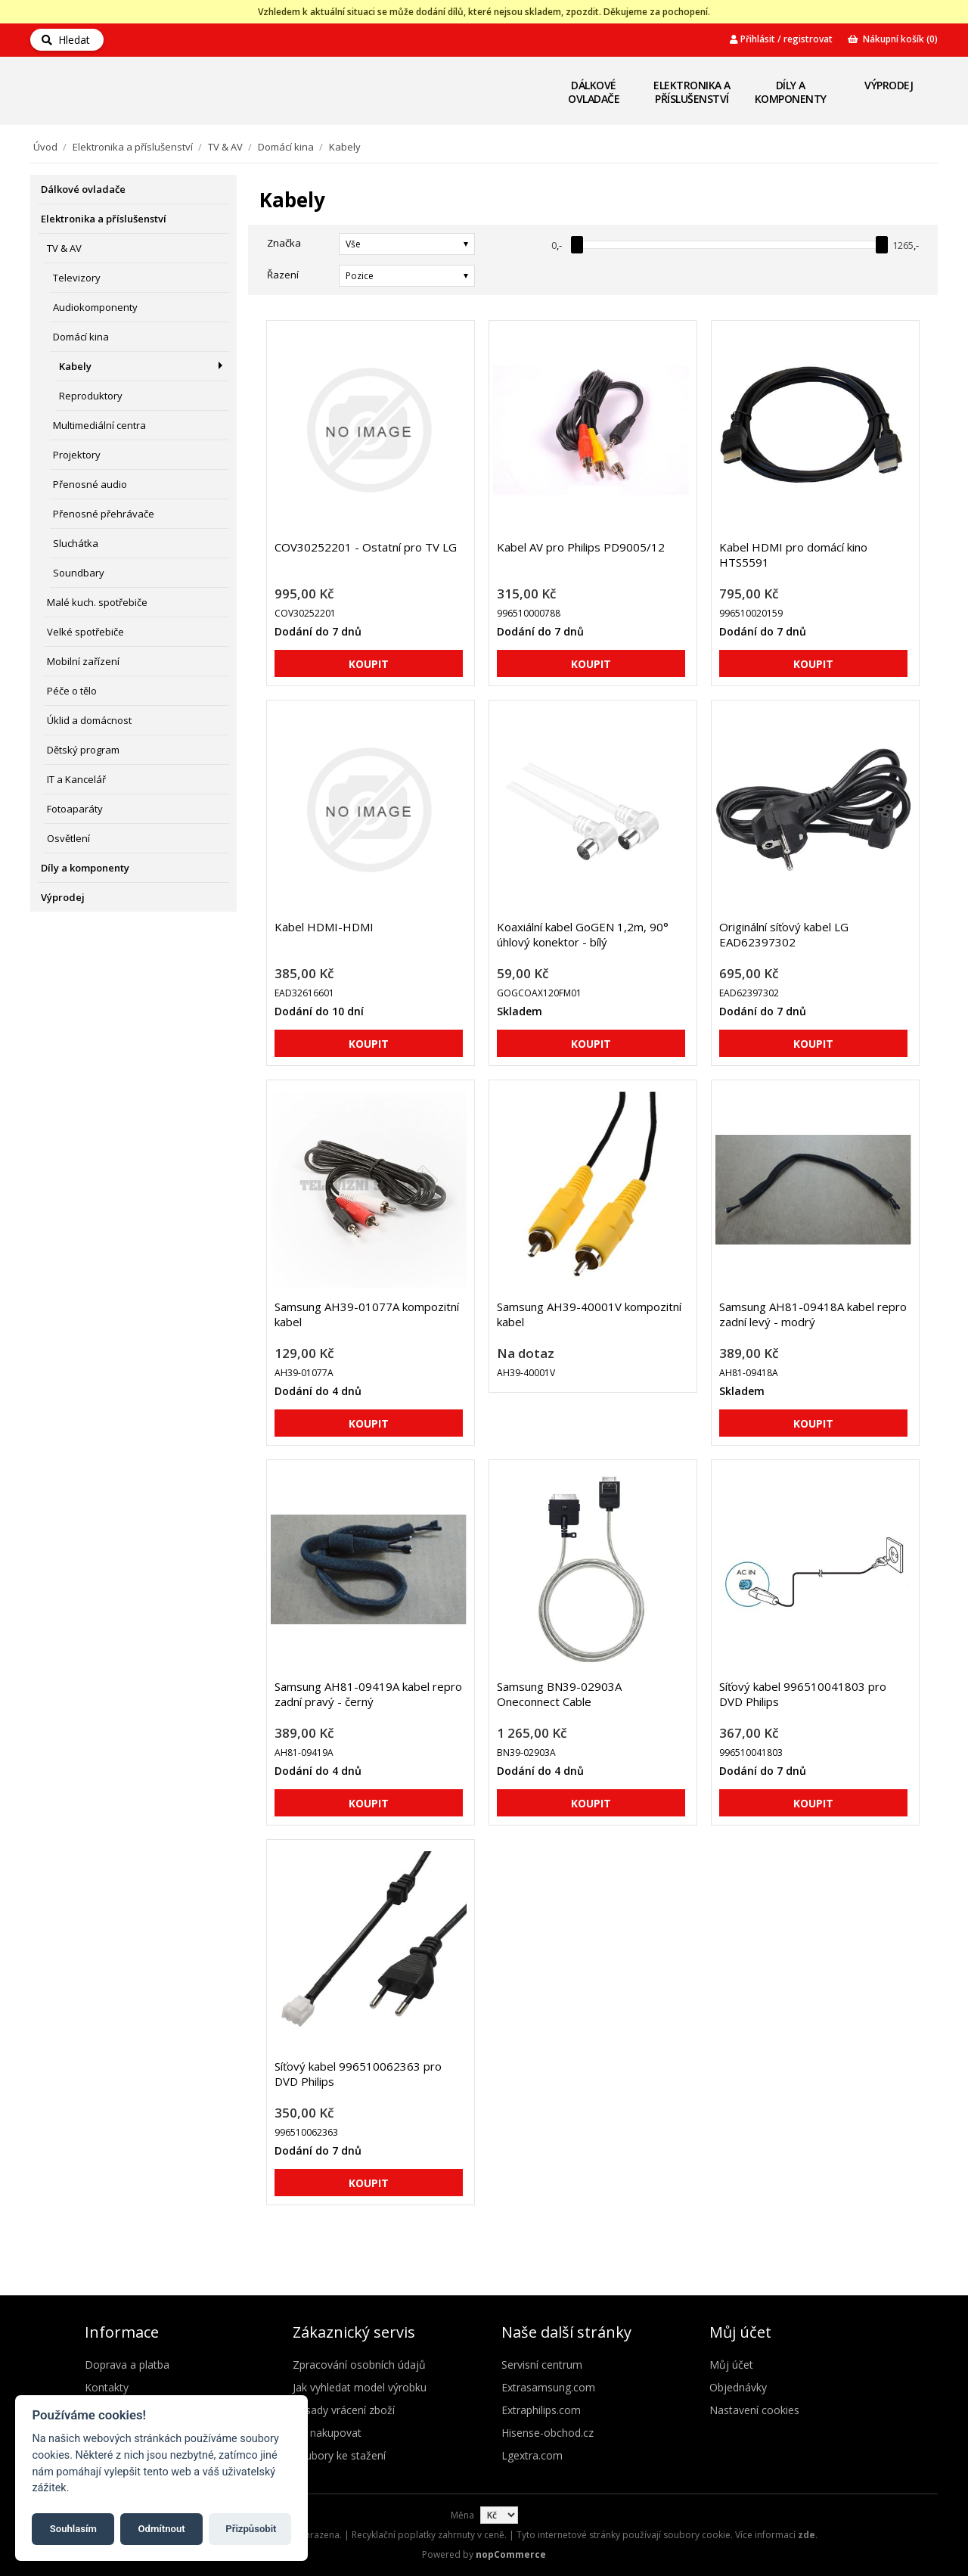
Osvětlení (68, 838)
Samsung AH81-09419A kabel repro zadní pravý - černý (368, 1694)
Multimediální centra (99, 425)
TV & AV (225, 147)
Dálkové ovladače (593, 92)
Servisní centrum (541, 2364)
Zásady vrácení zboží (344, 2410)
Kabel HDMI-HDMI (324, 926)
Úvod (45, 147)
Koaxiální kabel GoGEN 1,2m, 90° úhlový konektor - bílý (583, 934)
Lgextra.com (532, 2455)
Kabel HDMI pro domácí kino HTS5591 (793, 554)
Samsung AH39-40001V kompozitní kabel (589, 1314)
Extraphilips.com (541, 2410)
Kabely (75, 366)
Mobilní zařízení (83, 661)
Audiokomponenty (95, 307)
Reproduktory (91, 395)
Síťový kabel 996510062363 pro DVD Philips (358, 2074)
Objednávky (738, 2387)
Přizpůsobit (250, 2528)
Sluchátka (75, 543)
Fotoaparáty (75, 809)
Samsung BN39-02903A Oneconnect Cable (559, 1694)
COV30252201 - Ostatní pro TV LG (366, 547)
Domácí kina (286, 147)
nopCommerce (511, 2554)
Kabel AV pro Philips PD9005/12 (581, 547)
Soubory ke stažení (339, 2455)
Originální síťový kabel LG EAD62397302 (784, 934)
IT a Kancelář (76, 779)
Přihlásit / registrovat (781, 39)
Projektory (77, 454)
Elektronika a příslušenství (692, 92)
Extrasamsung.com (548, 2387)
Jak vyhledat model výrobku (360, 2387)
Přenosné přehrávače (103, 513)
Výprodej (888, 85)
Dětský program (83, 750)
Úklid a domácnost (89, 720)
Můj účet (731, 2364)
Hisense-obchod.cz (547, 2432)
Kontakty (107, 2387)
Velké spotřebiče (85, 632)
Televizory (77, 277)
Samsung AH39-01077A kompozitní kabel (367, 1314)
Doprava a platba (127, 2364)
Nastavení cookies (754, 2410)
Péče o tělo (72, 691)
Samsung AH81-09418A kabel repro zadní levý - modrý (813, 1314)
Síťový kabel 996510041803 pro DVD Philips (802, 1694)
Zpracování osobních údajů (359, 2364)
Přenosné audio (90, 484)
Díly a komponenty (791, 92)
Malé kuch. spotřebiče (97, 602)
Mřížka (882, 275)
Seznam (910, 275)
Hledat (66, 40)
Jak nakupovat (327, 2432)
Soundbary (78, 573)
